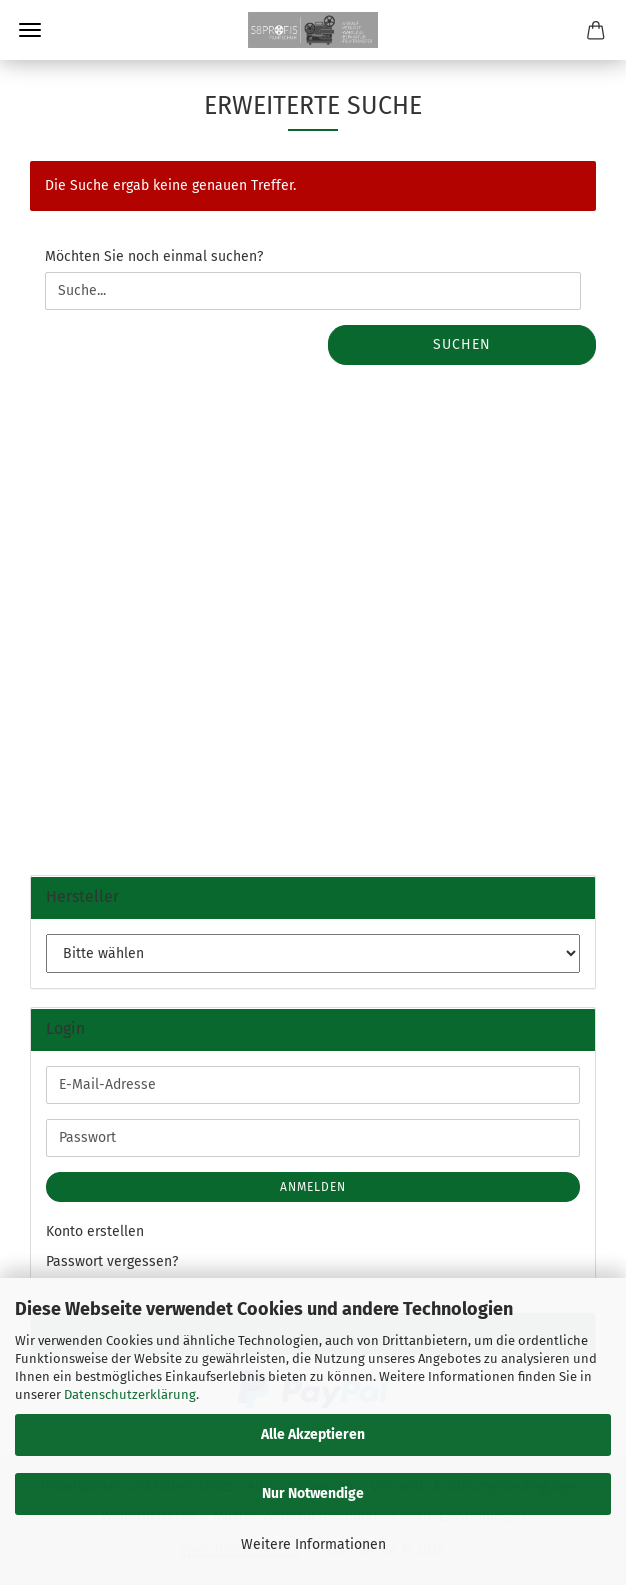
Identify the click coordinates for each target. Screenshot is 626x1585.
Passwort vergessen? (112, 1261)
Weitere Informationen (313, 1544)
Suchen (462, 344)
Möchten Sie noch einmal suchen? (154, 256)
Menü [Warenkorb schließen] (30, 30)
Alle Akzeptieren (313, 1434)
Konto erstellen (95, 1231)
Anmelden (313, 1187)
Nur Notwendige (313, 1493)
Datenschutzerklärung (130, 1394)
